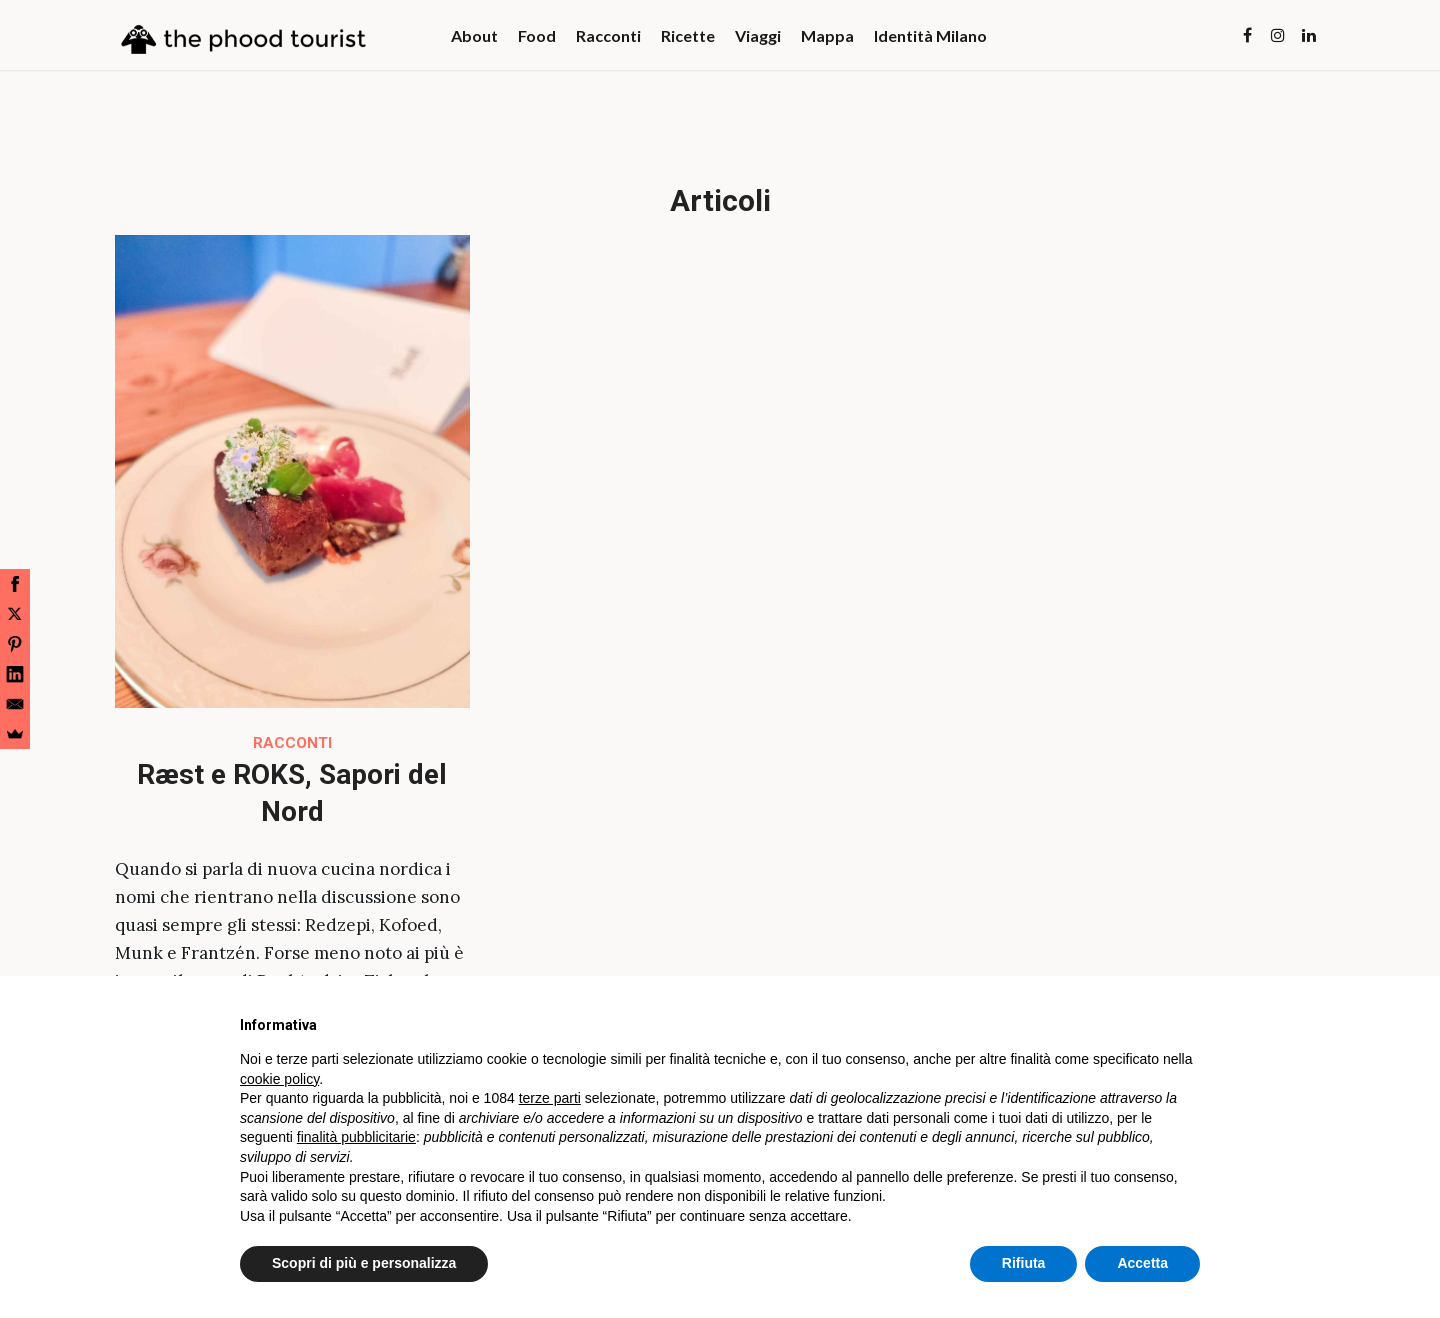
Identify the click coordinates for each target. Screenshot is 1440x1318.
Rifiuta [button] (1024, 1263)
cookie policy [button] (279, 1079)
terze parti (550, 1098)
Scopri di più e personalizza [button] (364, 1263)
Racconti (292, 743)
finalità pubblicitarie (356, 1137)
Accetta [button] (1142, 1263)
